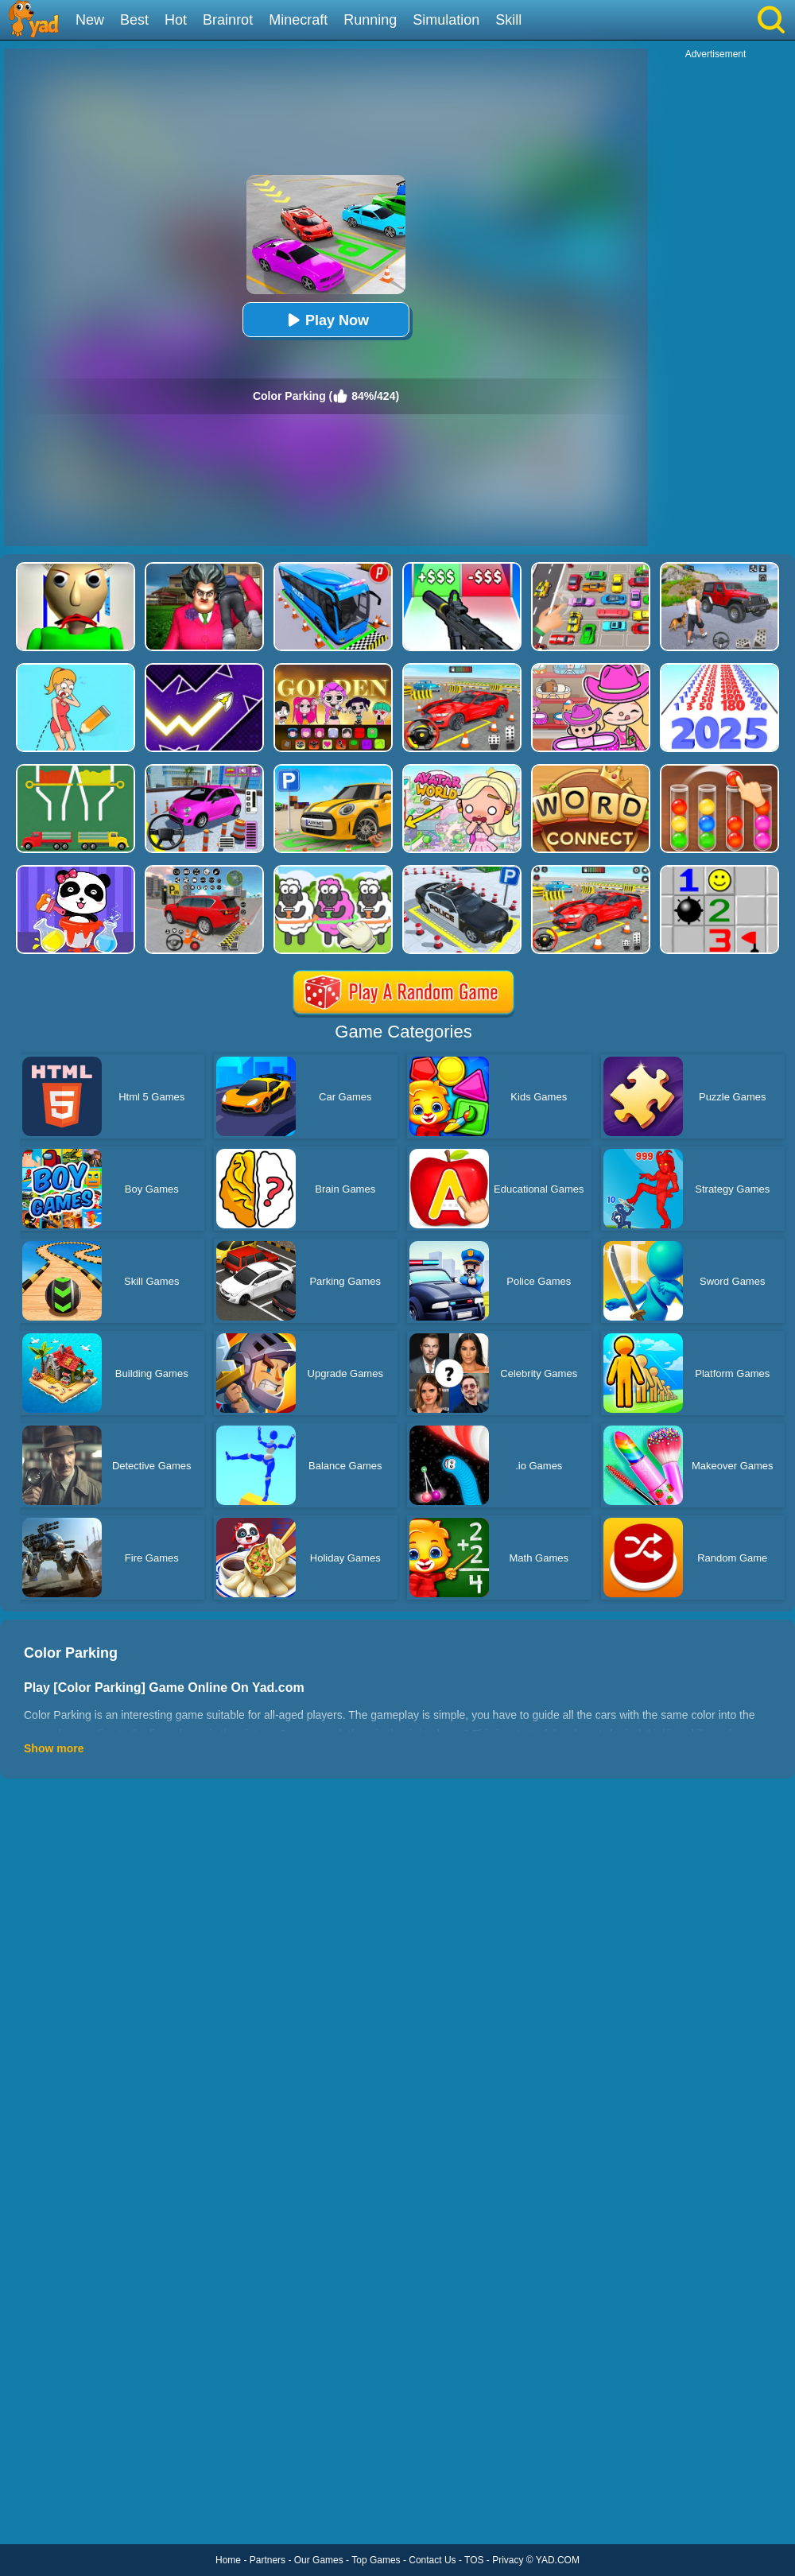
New (90, 20)
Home (228, 2560)
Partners (267, 2560)
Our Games (318, 2560)
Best (134, 20)
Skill (508, 20)
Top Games (375, 2560)
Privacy (507, 2560)
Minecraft (298, 20)
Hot (176, 20)
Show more (53, 1748)
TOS (473, 2560)
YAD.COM (558, 2560)
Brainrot (228, 20)
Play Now (326, 320)
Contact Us (432, 2560)
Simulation (446, 20)
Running (370, 20)
